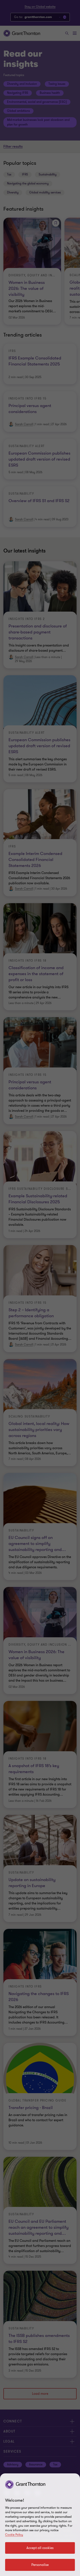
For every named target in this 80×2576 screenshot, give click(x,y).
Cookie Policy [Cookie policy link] (14, 2535)
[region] (40, 2524)
